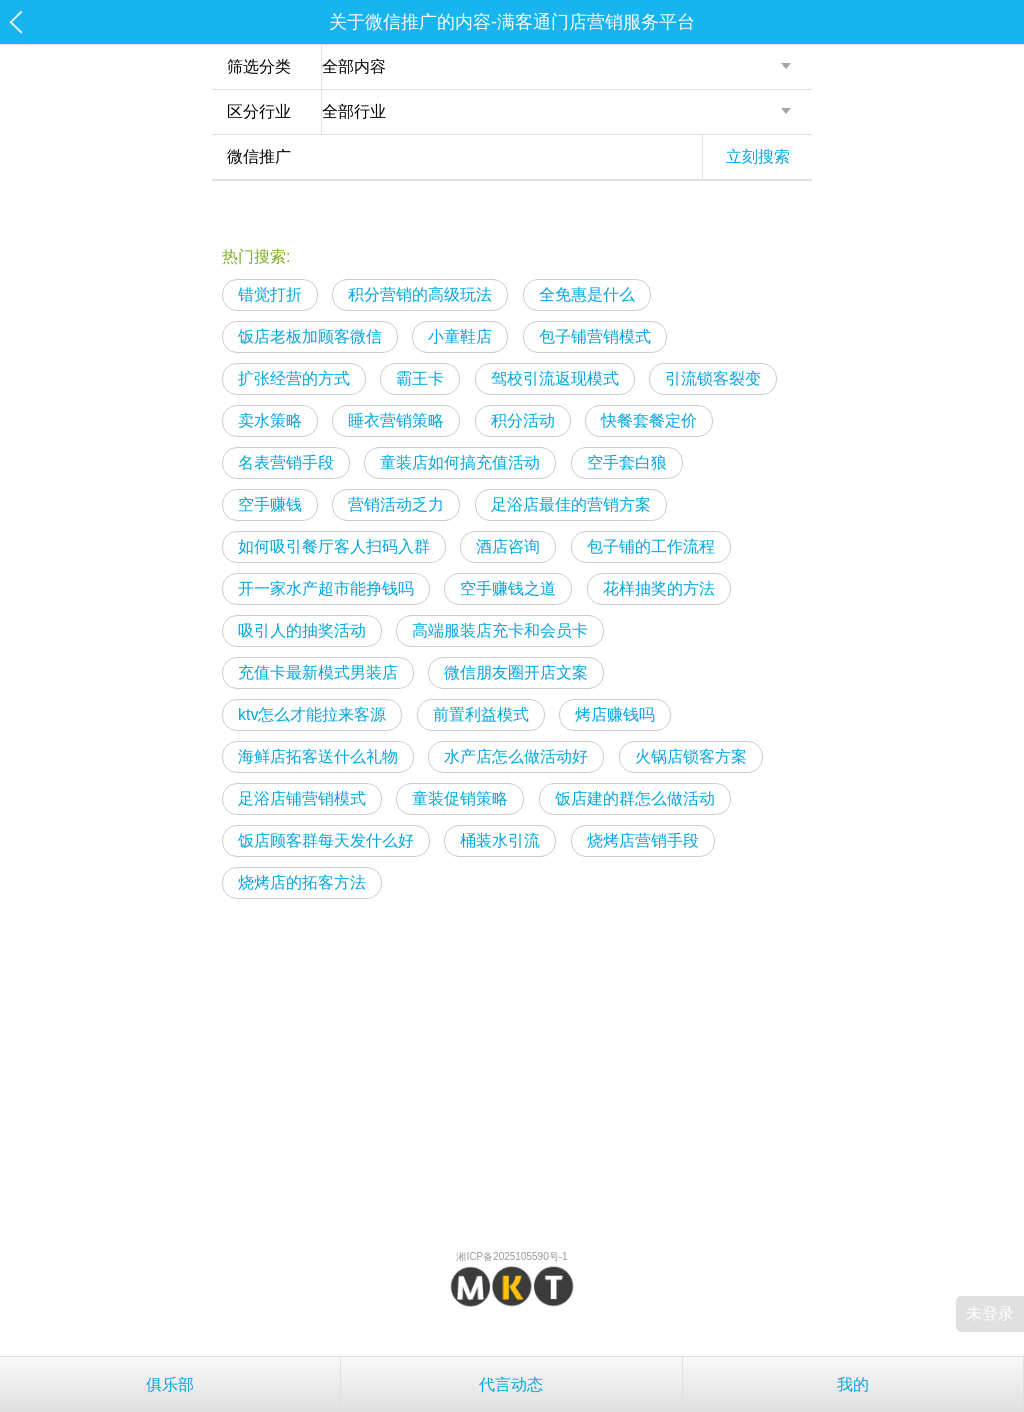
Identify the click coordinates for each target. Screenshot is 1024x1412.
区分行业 (259, 111)
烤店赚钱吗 (615, 714)
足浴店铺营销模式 (302, 798)
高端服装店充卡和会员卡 (500, 630)
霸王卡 (420, 378)
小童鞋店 (460, 336)
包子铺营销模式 (595, 336)
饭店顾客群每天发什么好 (326, 840)
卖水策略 (270, 420)
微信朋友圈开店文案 (516, 672)
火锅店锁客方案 (691, 756)
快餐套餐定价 (649, 420)
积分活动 (523, 420)
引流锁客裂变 (713, 378)
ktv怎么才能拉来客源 (312, 714)
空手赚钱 (270, 504)
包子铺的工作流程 (651, 546)
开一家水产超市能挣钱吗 (326, 588)
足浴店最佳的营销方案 (571, 504)
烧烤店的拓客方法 (302, 882)
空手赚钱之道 (508, 588)
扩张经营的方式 (294, 378)
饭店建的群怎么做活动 (635, 798)
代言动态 (511, 1384)
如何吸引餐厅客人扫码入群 (334, 546)
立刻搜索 (758, 156)
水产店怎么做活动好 (516, 756)
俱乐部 (170, 1384)
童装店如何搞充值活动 (460, 462)
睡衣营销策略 (396, 420)
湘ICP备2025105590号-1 (511, 1256)
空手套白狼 (627, 462)
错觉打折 (270, 294)
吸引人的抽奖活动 (302, 630)
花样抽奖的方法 (659, 588)
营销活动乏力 (396, 504)
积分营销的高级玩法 (420, 294)
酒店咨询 (508, 546)
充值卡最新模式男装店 (318, 672)
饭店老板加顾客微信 (310, 336)
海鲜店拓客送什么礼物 (318, 756)
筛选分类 (259, 66)
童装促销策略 (460, 798)
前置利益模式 (481, 714)
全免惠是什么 (587, 294)
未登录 (990, 1313)
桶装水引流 (500, 840)
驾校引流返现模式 (555, 378)
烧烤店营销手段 (643, 840)
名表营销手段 (286, 462)
